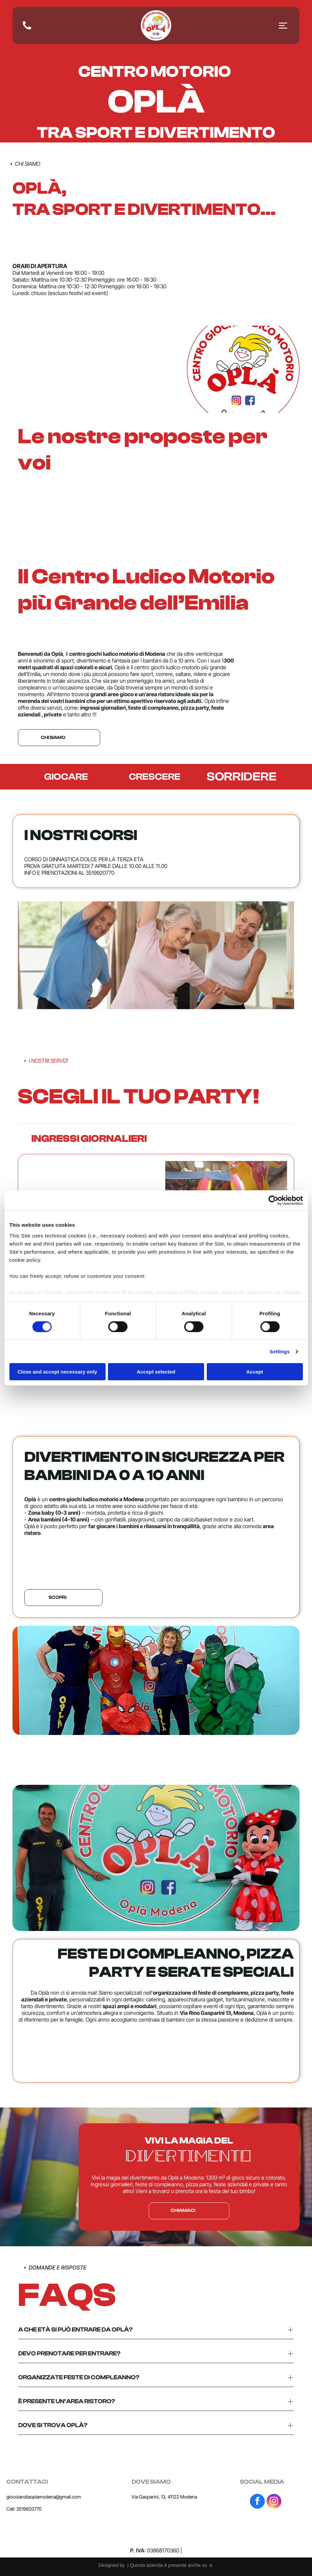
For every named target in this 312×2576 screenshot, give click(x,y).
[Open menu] (283, 26)
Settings (280, 1351)
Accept (254, 1372)
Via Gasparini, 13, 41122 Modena (164, 2497)
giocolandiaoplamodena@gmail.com (43, 2497)
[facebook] (257, 2502)
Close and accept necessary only (57, 1372)
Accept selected (156, 1372)
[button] (156, 1138)
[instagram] (273, 2502)
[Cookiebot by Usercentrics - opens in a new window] (273, 1200)
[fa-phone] (27, 29)
